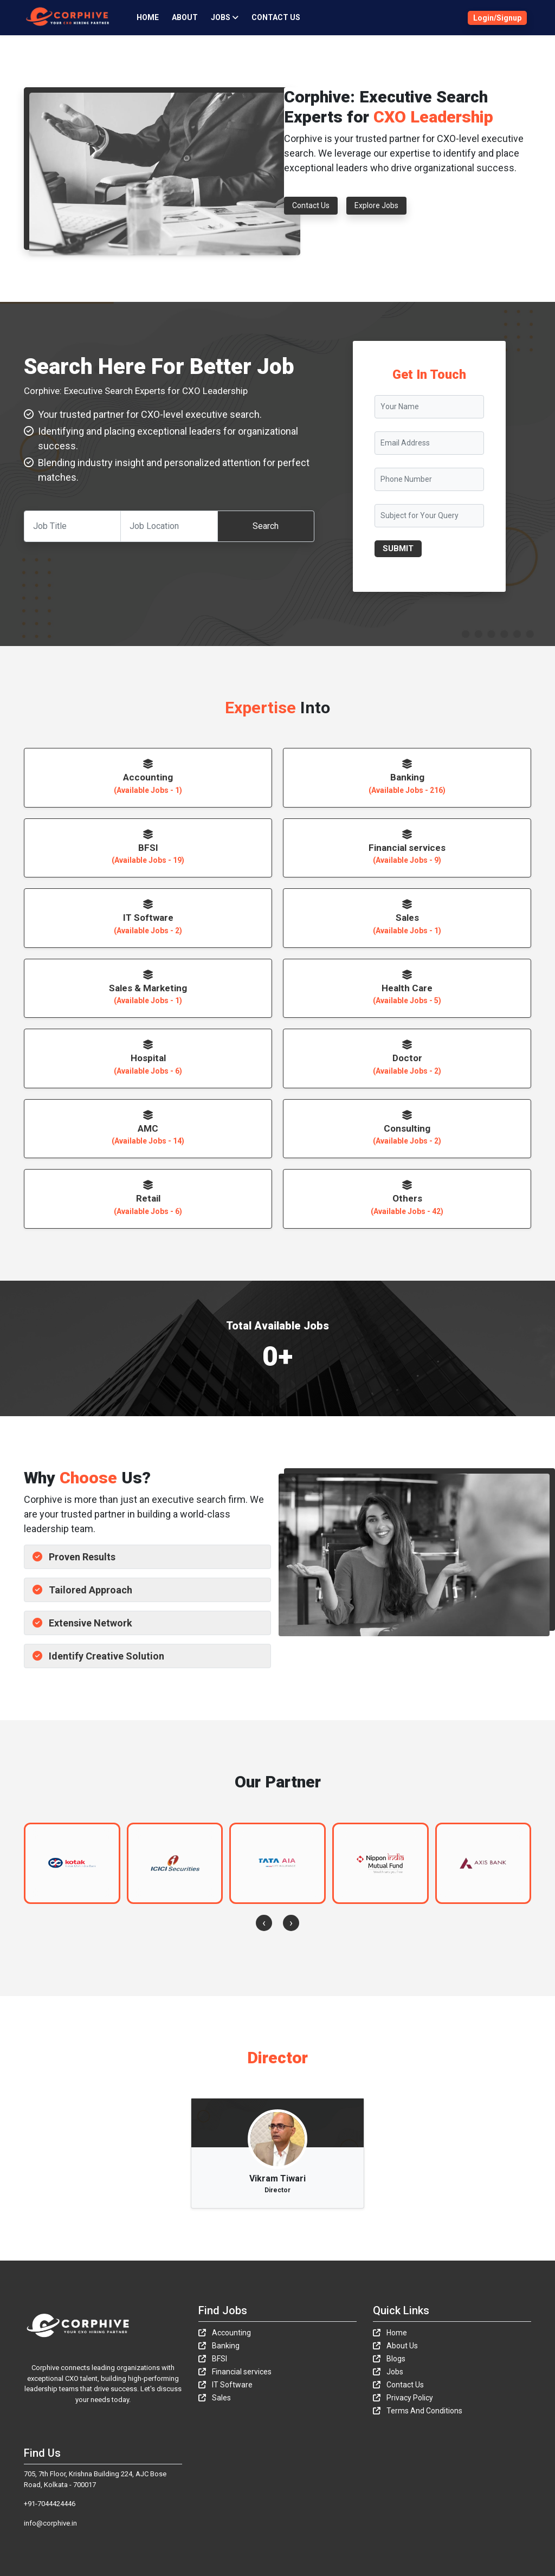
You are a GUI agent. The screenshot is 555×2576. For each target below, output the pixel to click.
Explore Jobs (376, 205)
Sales (214, 2397)
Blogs (389, 2358)
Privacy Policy (403, 2397)
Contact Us (275, 17)
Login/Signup (497, 18)
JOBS (224, 17)
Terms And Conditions (417, 2410)
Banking (219, 2345)
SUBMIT (398, 548)
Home (148, 17)
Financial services (235, 2371)
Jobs (388, 2371)
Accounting (224, 2332)
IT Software (225, 2384)
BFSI (212, 2358)
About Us (395, 2345)
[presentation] (264, 1923)
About (185, 17)
